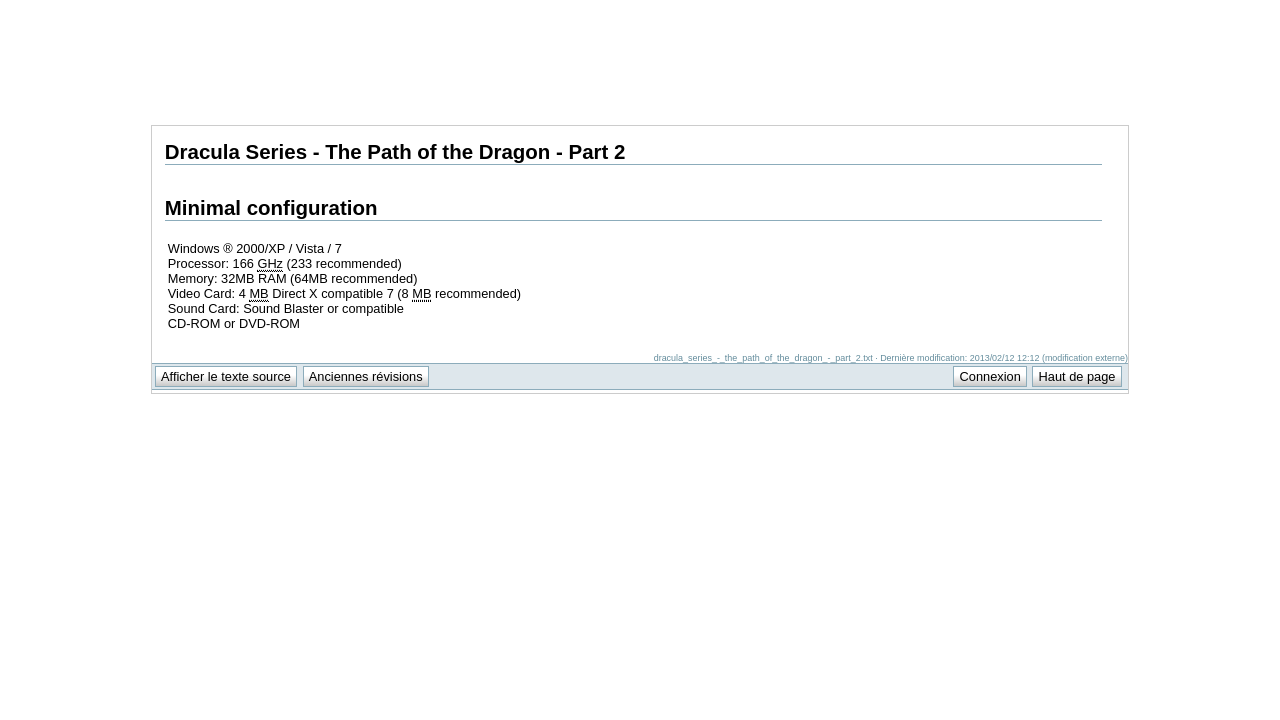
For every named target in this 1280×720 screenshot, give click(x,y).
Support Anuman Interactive (1024, 11)
